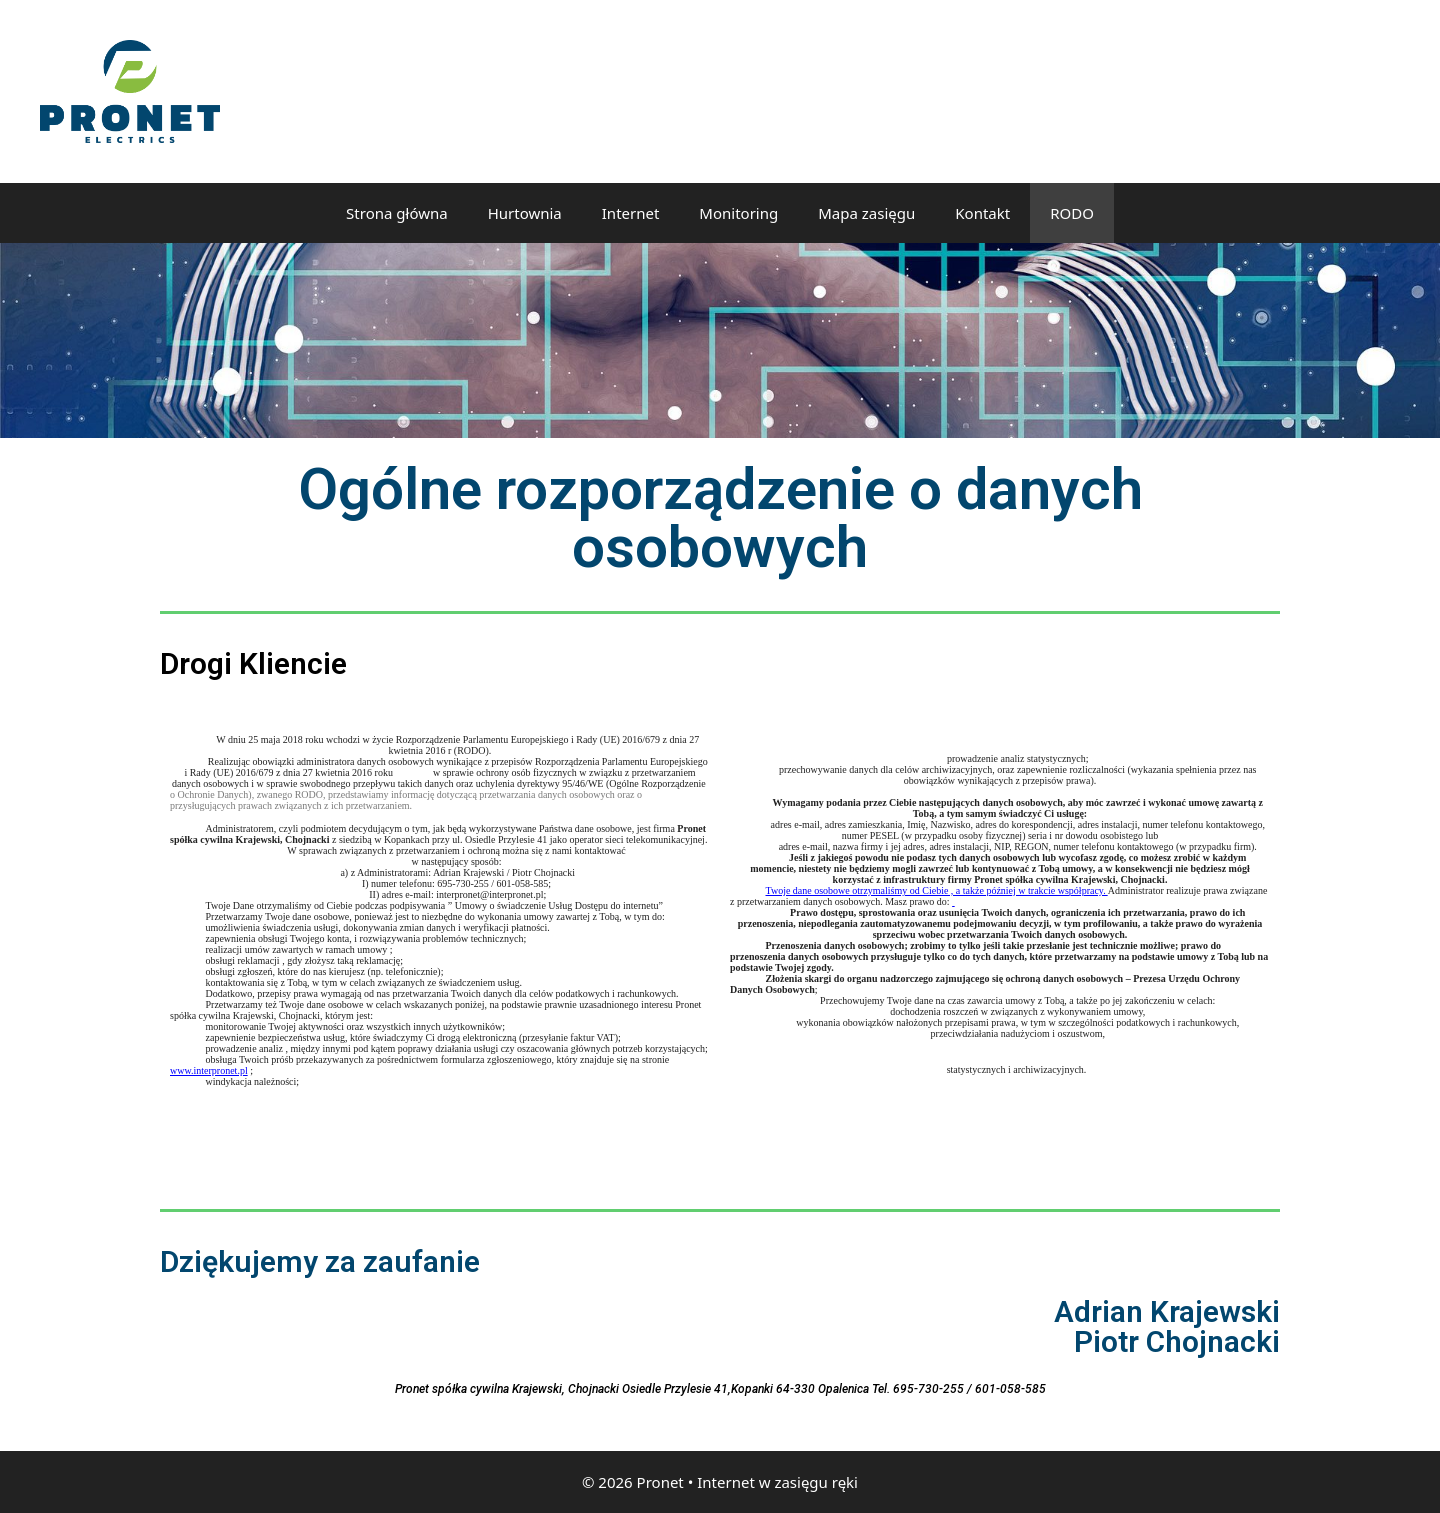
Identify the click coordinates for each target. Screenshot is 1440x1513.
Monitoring (738, 213)
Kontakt (982, 213)
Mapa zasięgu (866, 213)
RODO (1072, 213)
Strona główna (397, 213)
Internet (631, 213)
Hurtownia (525, 213)
